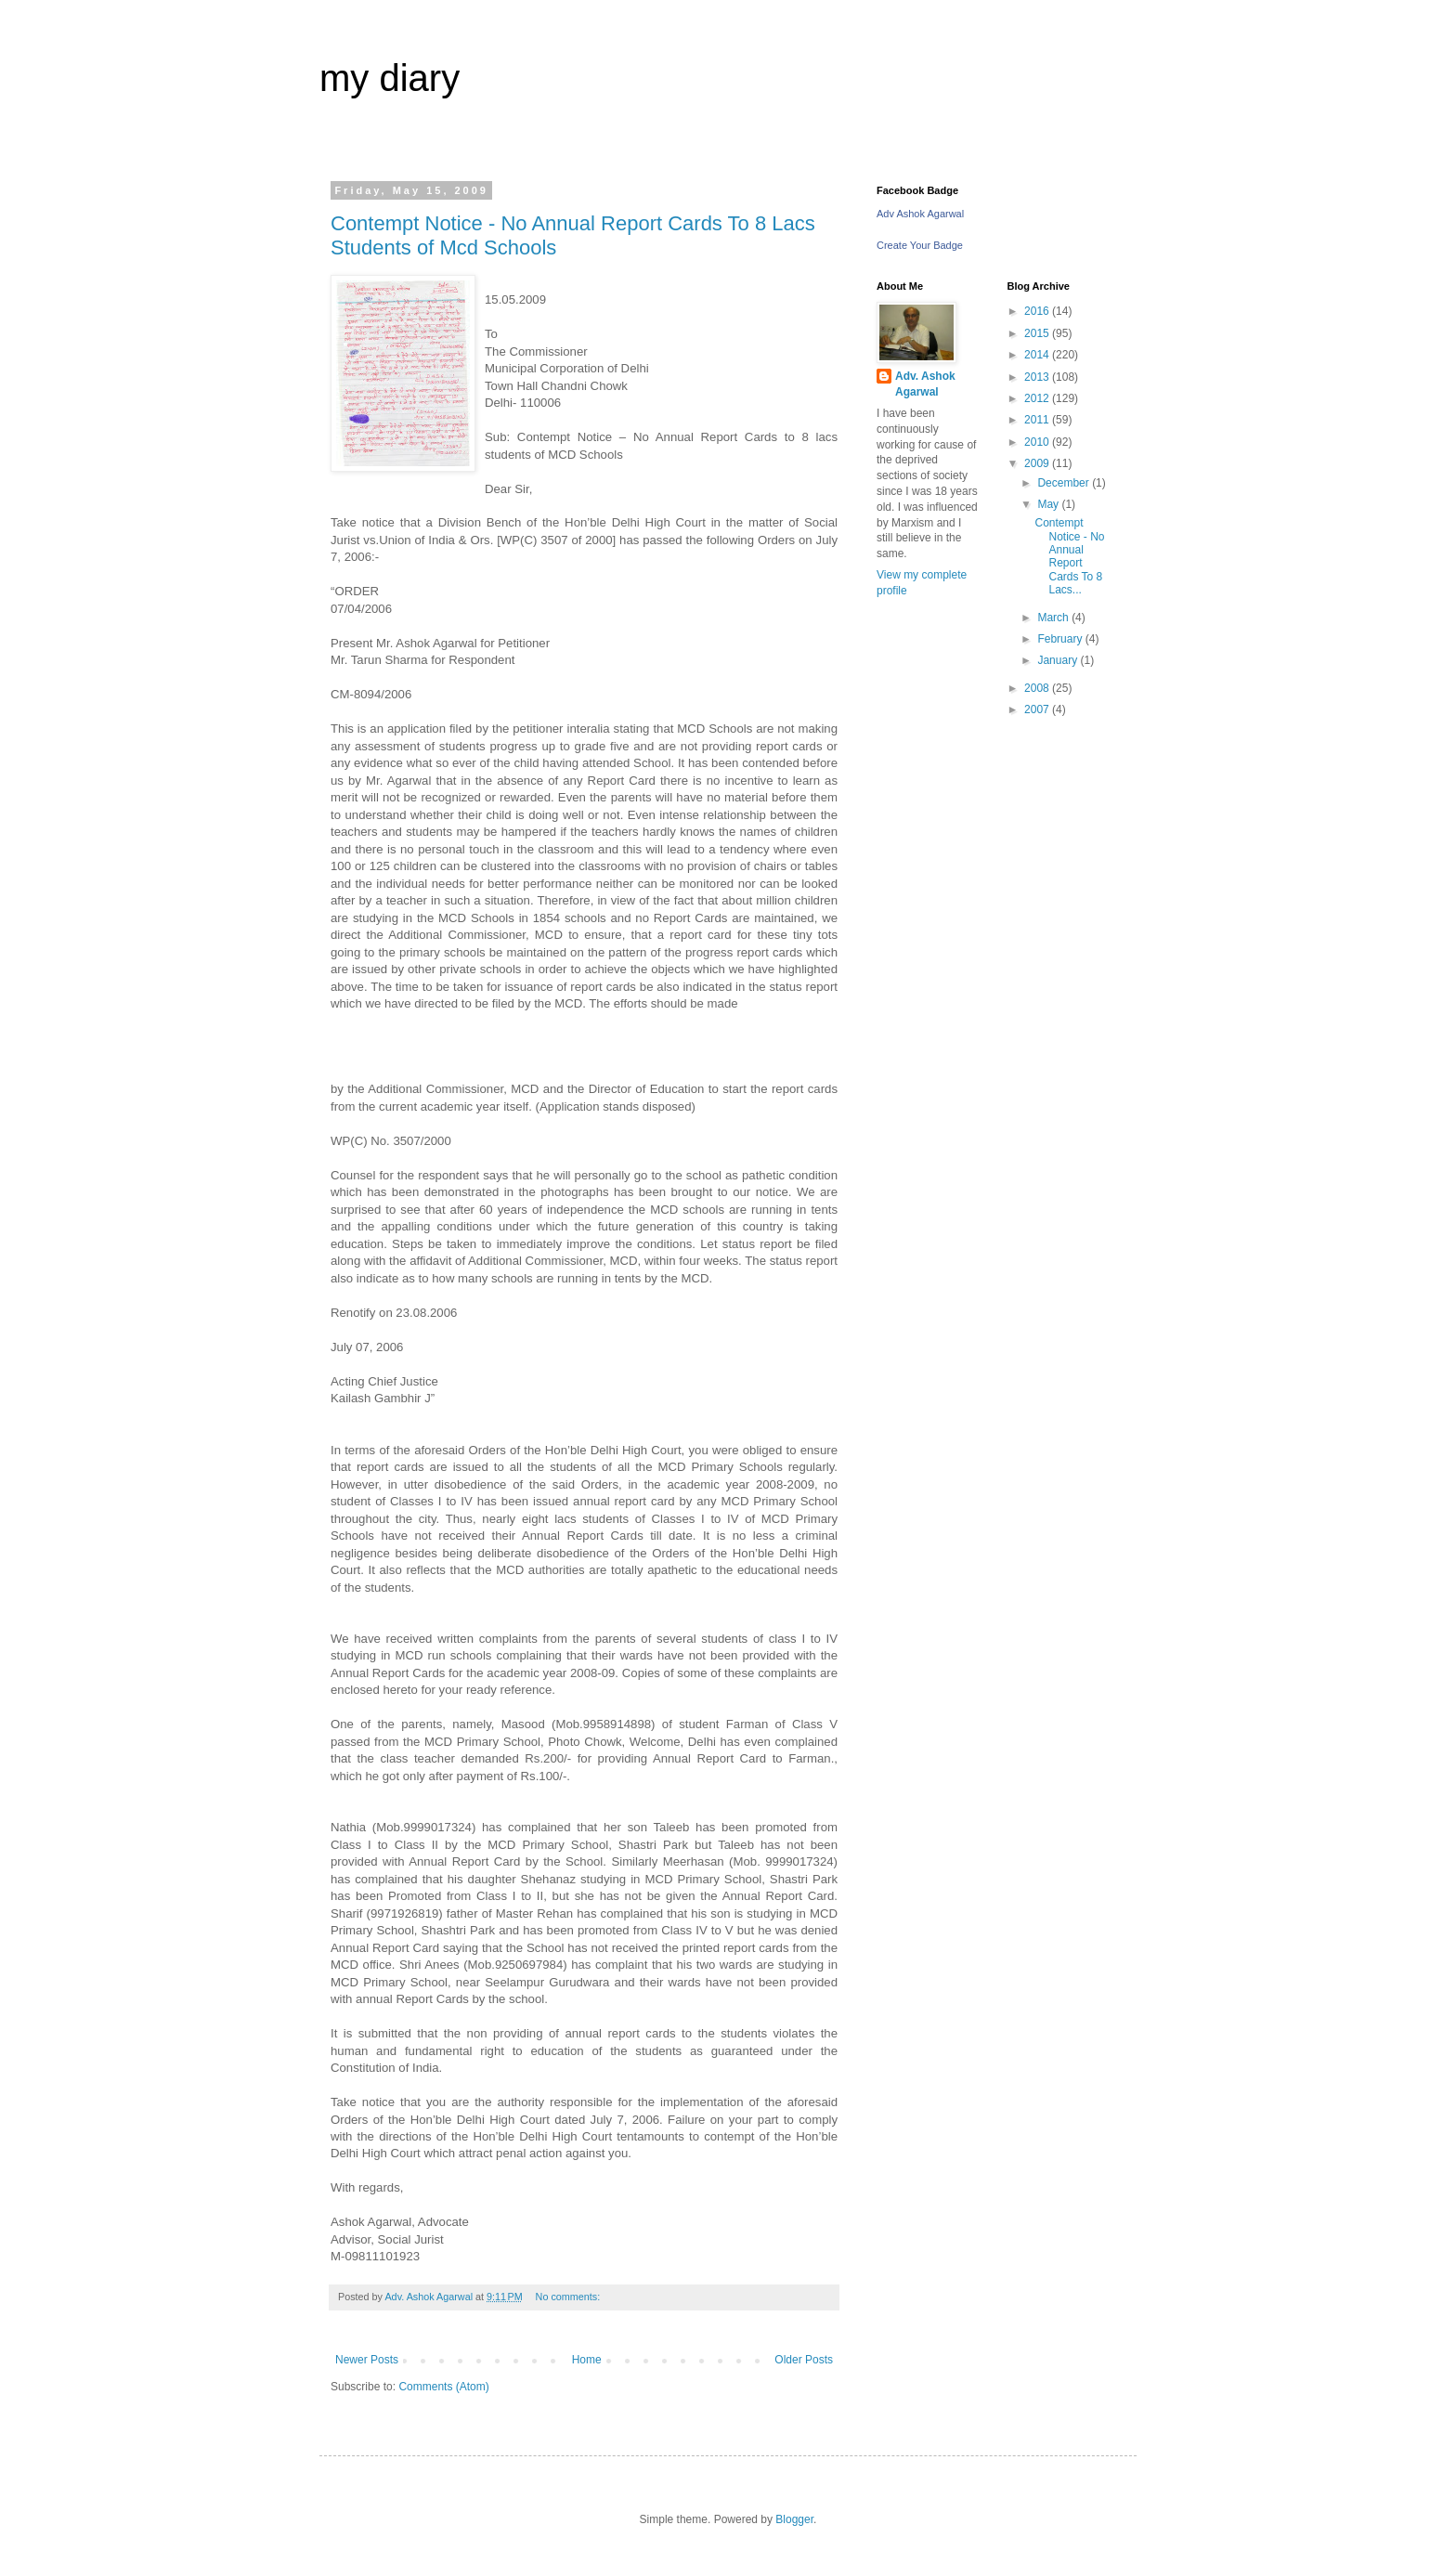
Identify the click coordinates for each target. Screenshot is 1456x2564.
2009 (1038, 463)
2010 (1038, 442)
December (1064, 482)
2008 (1038, 688)
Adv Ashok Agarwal (920, 213)
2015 (1038, 333)
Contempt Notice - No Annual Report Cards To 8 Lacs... (1069, 556)
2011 (1038, 419)
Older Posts (803, 2359)
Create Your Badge (920, 245)
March (1054, 617)
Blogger (794, 2519)
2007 (1038, 709)
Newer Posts (366, 2359)
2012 (1038, 398)
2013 (1038, 377)
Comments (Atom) (443, 2386)
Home (587, 2359)
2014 (1038, 354)
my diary (389, 78)
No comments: (570, 2296)
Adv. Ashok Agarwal (925, 384)
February (1061, 638)
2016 (1038, 311)
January (1058, 660)
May (1049, 504)
